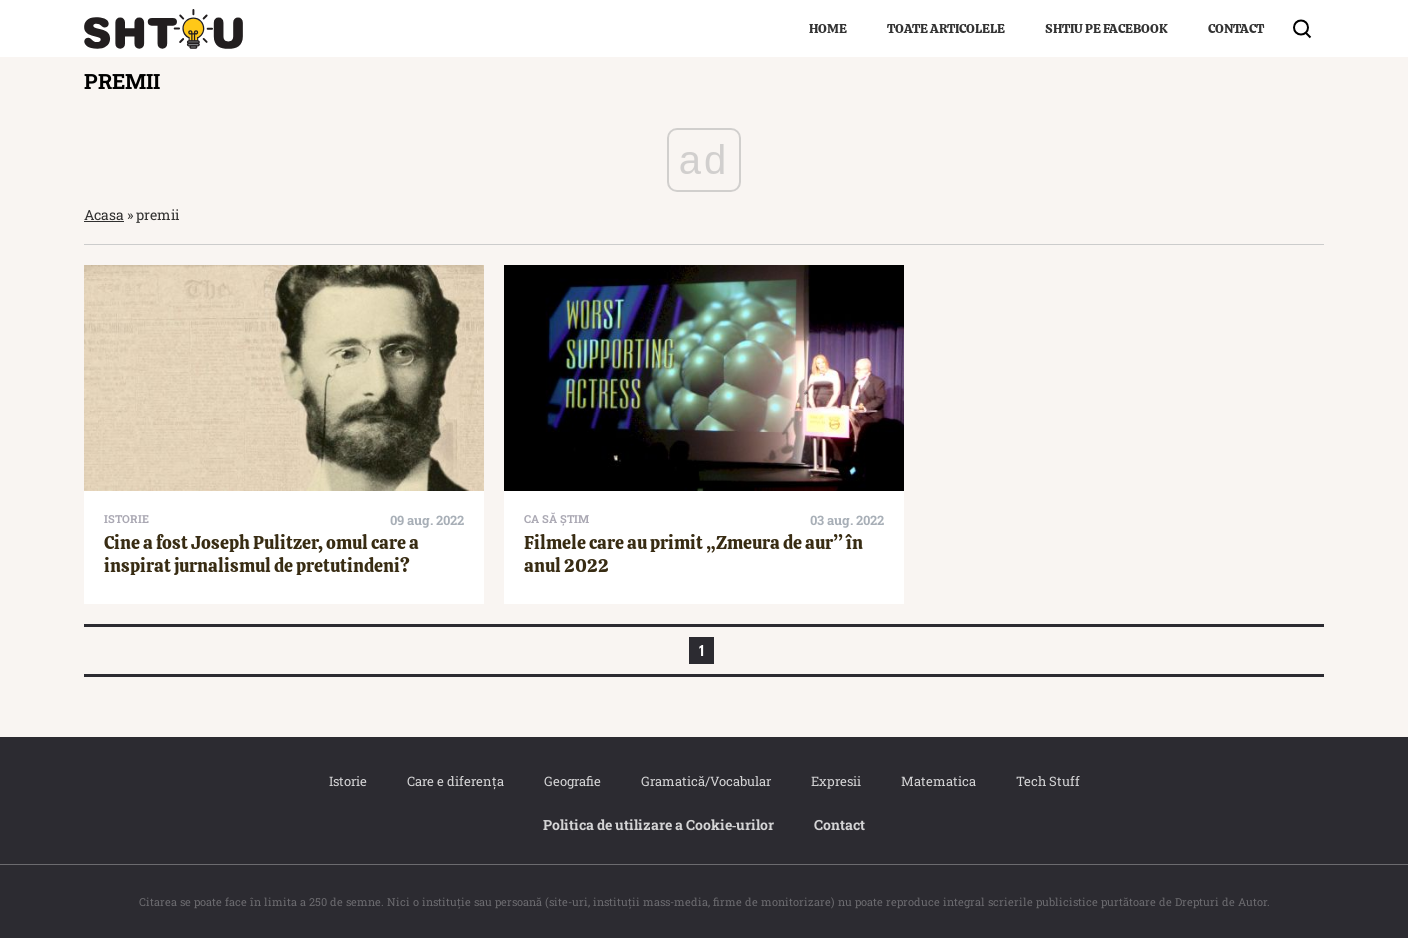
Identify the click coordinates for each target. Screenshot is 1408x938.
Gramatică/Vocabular (706, 781)
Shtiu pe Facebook (1106, 28)
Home (828, 28)
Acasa (104, 214)
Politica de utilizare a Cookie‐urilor (659, 824)
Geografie (572, 781)
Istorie (348, 781)
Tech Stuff (1048, 781)
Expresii (836, 781)
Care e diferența (455, 781)
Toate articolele (946, 28)
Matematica (938, 781)
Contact (1236, 28)
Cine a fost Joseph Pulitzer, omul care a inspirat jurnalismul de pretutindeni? (261, 554)
